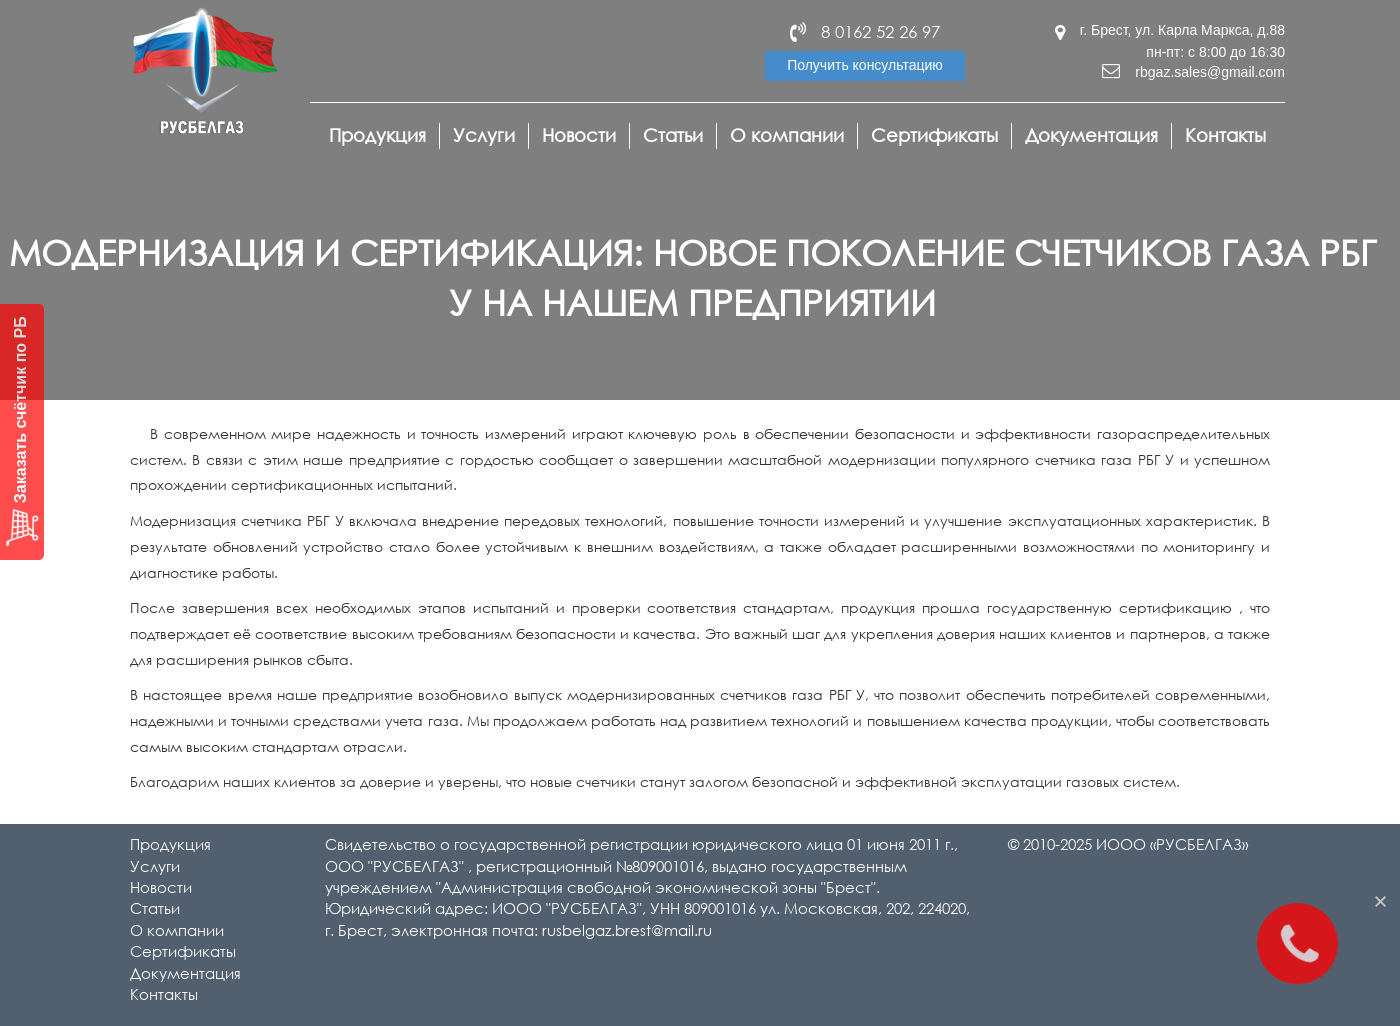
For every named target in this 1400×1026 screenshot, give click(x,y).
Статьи (673, 135)
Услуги (484, 135)
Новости (579, 135)
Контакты (1225, 135)
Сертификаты (934, 135)
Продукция (377, 135)
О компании (787, 135)
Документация (1091, 135)
